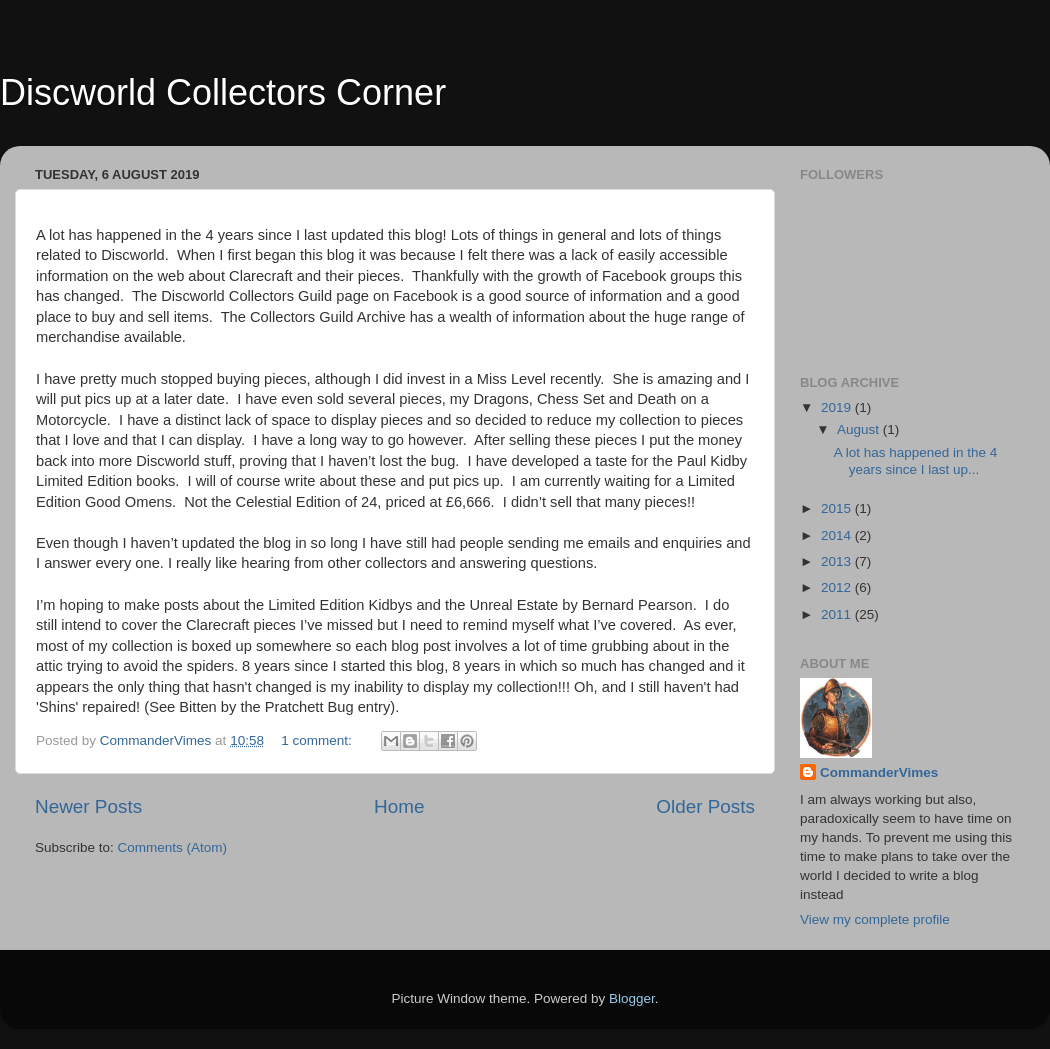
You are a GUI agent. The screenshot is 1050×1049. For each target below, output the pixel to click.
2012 (838, 587)
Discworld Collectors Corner (223, 92)
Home (399, 806)
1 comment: (318, 740)
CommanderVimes (879, 772)
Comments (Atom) (173, 847)
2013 (838, 561)
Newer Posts (88, 806)
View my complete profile (875, 919)
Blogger (632, 998)
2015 (838, 508)
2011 (838, 614)
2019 (838, 407)
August (860, 429)
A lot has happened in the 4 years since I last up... (916, 460)
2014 (838, 535)
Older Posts (705, 806)
